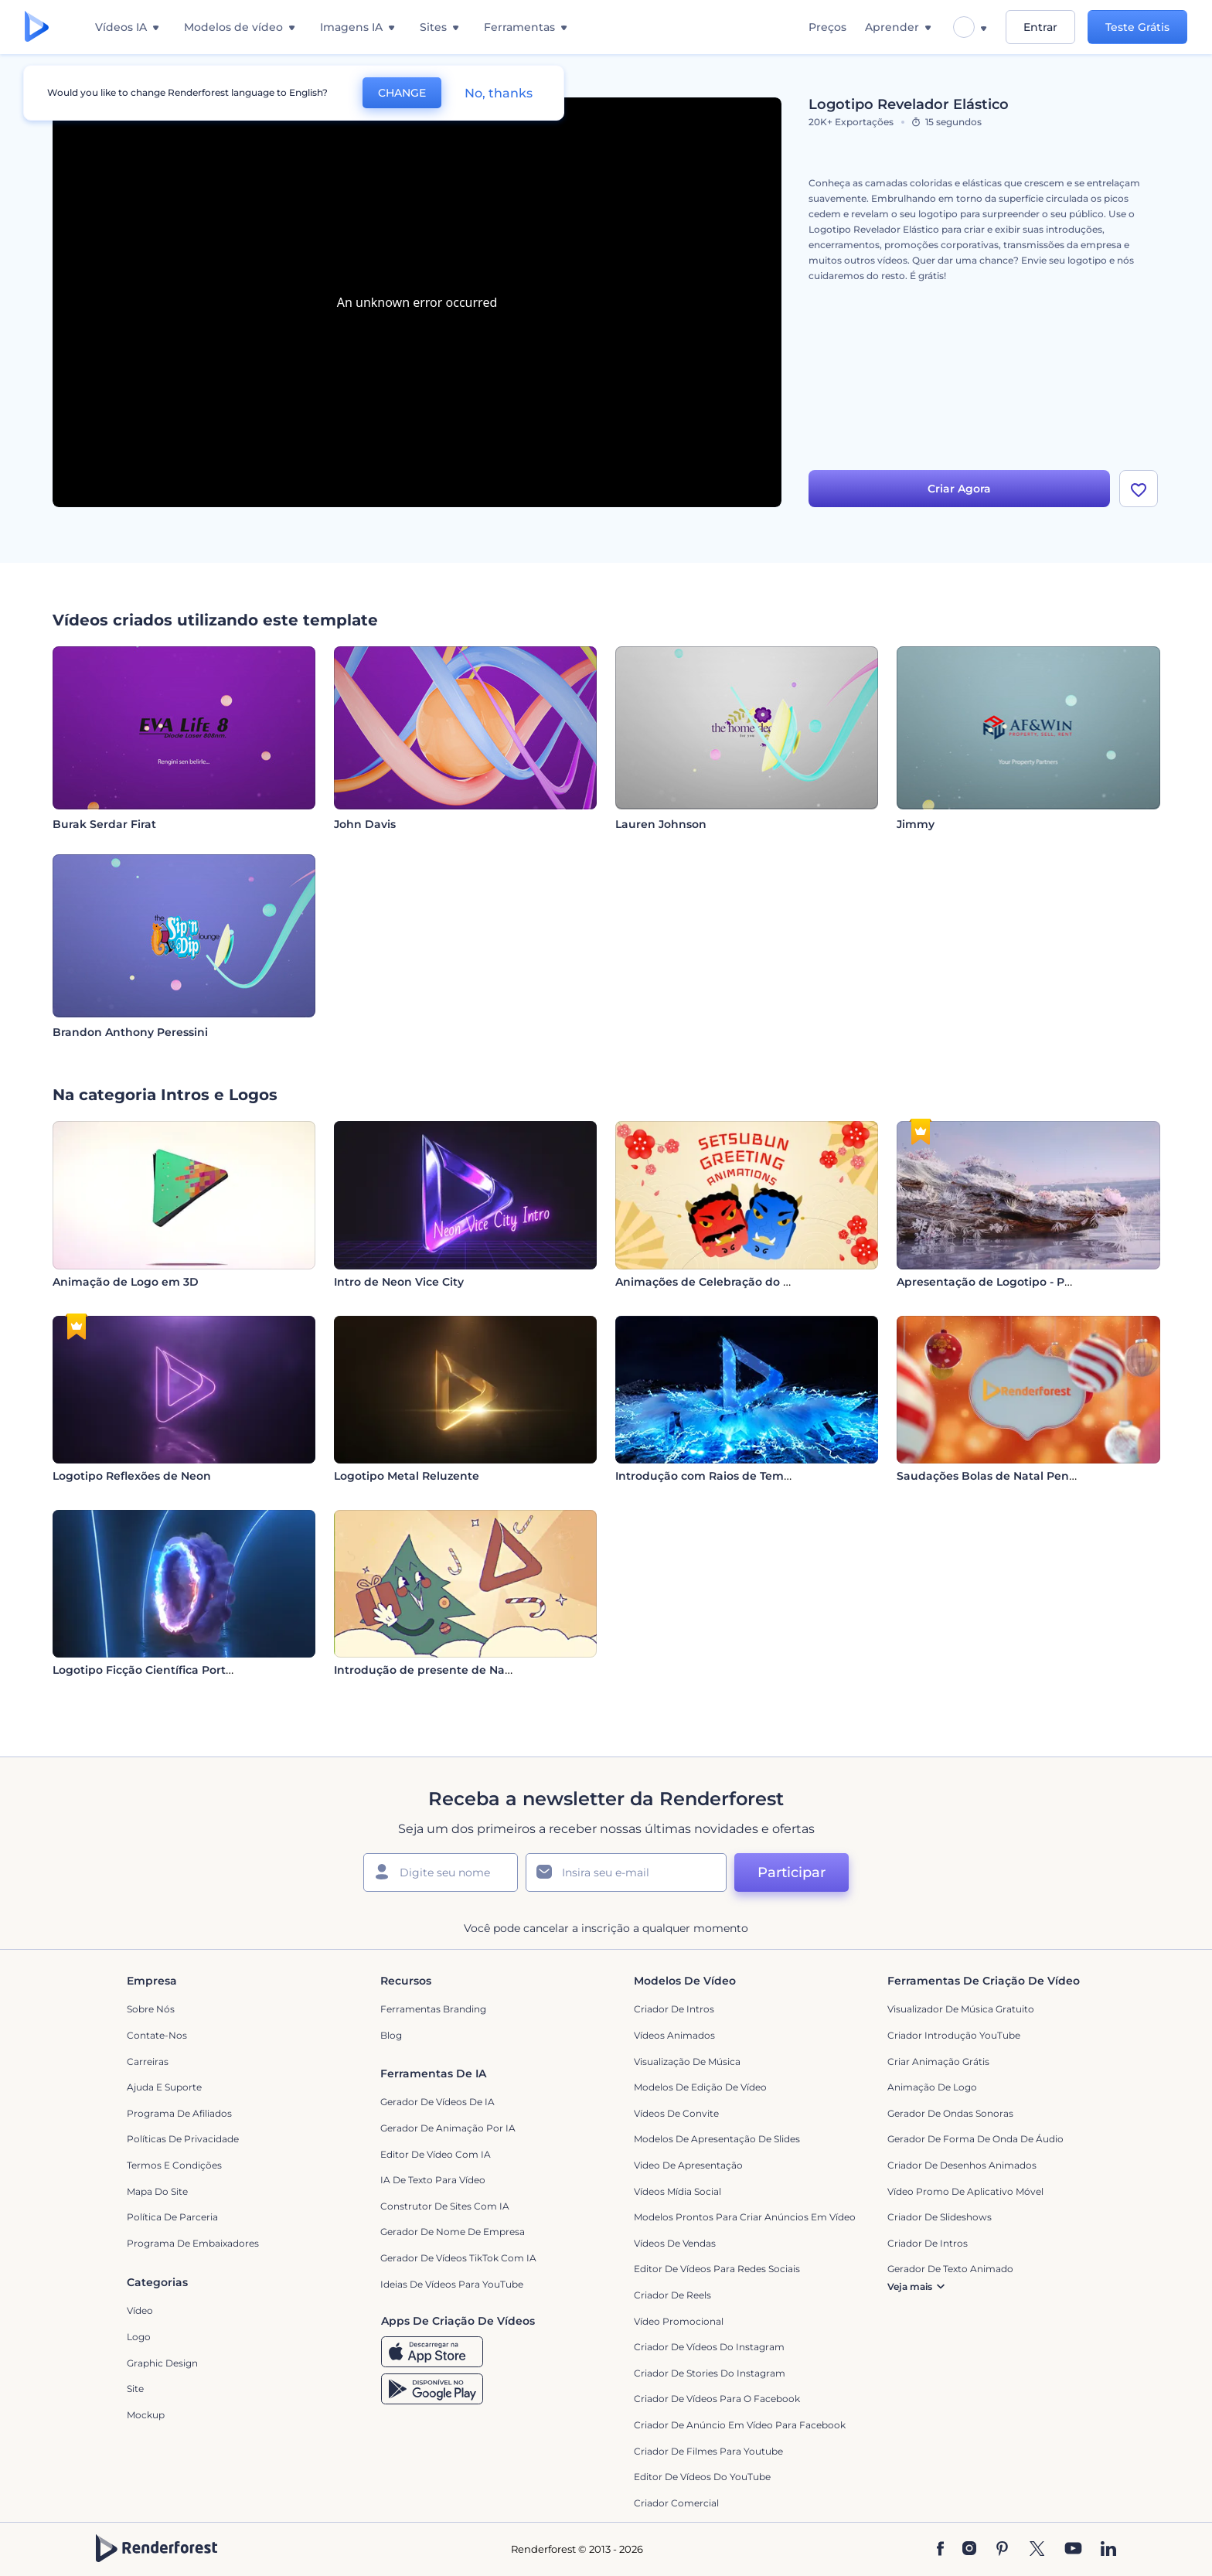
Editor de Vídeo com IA (435, 2154)
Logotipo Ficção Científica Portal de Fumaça (178, 1670)
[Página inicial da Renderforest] (37, 27)
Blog (391, 2035)
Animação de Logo (932, 2087)
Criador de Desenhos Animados (962, 2165)
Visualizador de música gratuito (960, 2009)
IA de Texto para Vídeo (432, 2180)
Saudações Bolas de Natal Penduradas (1006, 1476)
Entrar (1040, 27)
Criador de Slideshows (939, 2217)
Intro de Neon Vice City (399, 1282)
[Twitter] (1037, 2549)
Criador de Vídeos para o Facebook (717, 2398)
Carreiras (148, 2061)
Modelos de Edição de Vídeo (700, 2087)
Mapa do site (157, 2191)
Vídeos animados (674, 2035)
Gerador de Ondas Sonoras (950, 2113)
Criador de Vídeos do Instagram (709, 2347)
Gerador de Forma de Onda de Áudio (975, 2139)
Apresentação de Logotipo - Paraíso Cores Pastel (1033, 1282)
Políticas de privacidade (183, 2139)
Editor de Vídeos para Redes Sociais (717, 2268)
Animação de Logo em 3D (126, 1282)
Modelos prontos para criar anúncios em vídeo (745, 2217)
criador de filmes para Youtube (708, 2451)
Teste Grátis (1137, 27)
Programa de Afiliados (179, 2113)
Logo (139, 2337)
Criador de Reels (672, 2295)
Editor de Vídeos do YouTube (702, 2476)
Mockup (146, 2415)
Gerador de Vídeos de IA (437, 2101)
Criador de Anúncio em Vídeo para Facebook (740, 2425)
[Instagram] (969, 2549)
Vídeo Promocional (678, 2321)
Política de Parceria (172, 2217)
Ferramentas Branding (433, 2009)
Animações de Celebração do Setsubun (726, 1282)
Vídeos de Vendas (675, 2243)
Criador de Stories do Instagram (709, 2373)
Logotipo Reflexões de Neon (132, 1476)
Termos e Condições (174, 2165)
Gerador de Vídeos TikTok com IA (458, 2258)
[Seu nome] (440, 1872)
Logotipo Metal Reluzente (406, 1476)
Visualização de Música (687, 2061)
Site (135, 2388)
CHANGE (402, 93)
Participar (792, 1872)
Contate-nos (157, 2035)
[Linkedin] (1108, 2549)
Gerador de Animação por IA (448, 2128)
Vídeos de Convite (676, 2113)
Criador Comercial (676, 2503)
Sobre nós (151, 2009)
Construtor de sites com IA (444, 2206)
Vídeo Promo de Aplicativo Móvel (965, 2191)
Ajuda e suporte (164, 2087)
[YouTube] (1073, 2549)
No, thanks (499, 93)
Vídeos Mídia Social (677, 2191)
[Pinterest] (1002, 2549)
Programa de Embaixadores (193, 2243)
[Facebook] (940, 2549)
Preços (827, 27)
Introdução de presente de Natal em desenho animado (491, 1670)
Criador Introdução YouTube (953, 2035)
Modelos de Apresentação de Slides (717, 2139)
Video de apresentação (688, 2165)
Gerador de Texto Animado (950, 2268)
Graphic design (162, 2363)
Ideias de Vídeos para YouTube (451, 2284)
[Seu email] (626, 1872)
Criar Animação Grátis (938, 2061)
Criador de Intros (674, 2009)
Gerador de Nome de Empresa (452, 2231)
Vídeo (140, 2310)
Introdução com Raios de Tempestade (722, 1476)
